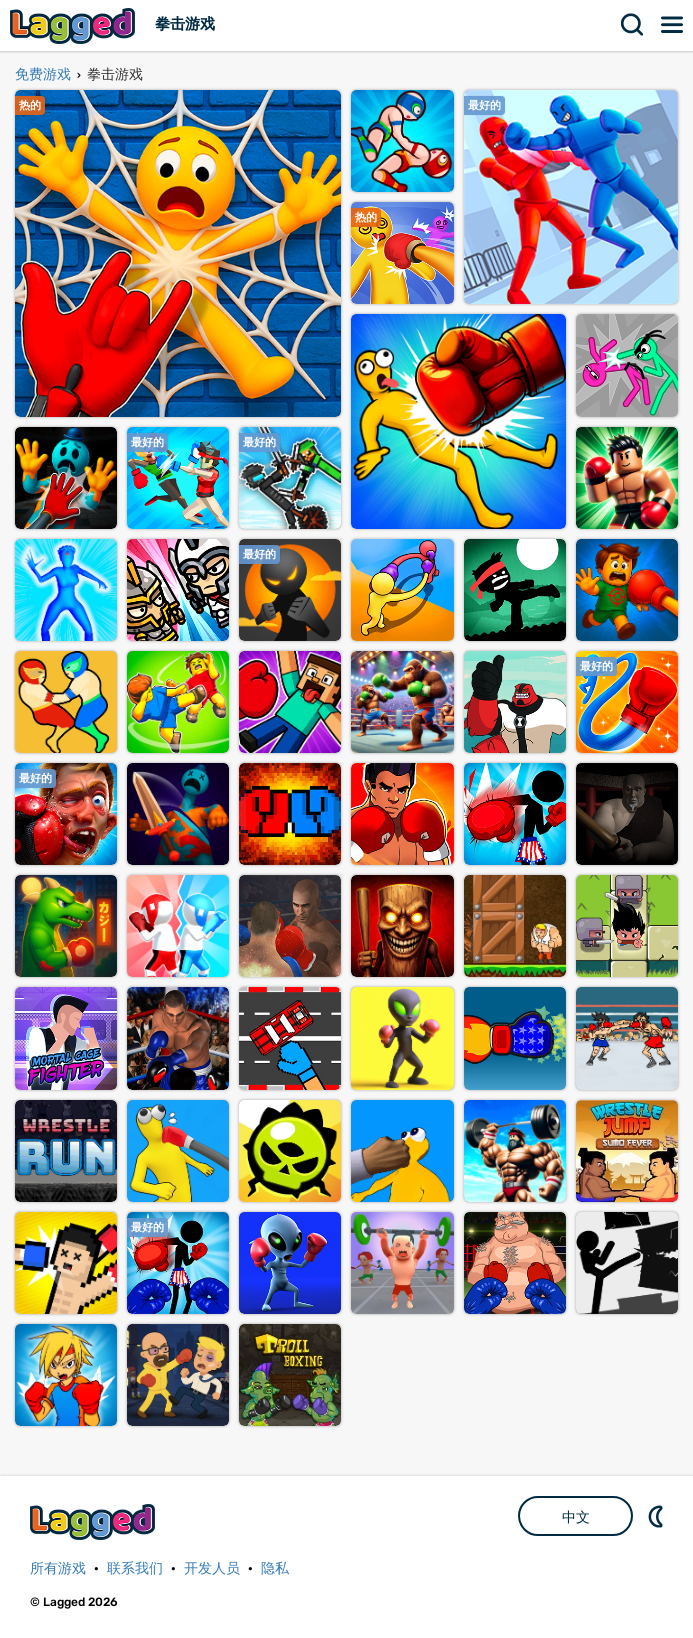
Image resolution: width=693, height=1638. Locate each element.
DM (658, 1516)
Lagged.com (95, 1521)
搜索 (633, 25)
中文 (576, 1517)
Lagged (75, 25)
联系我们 (135, 1568)
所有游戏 (58, 1568)
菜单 (673, 25)
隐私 (275, 1568)
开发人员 (212, 1568)
